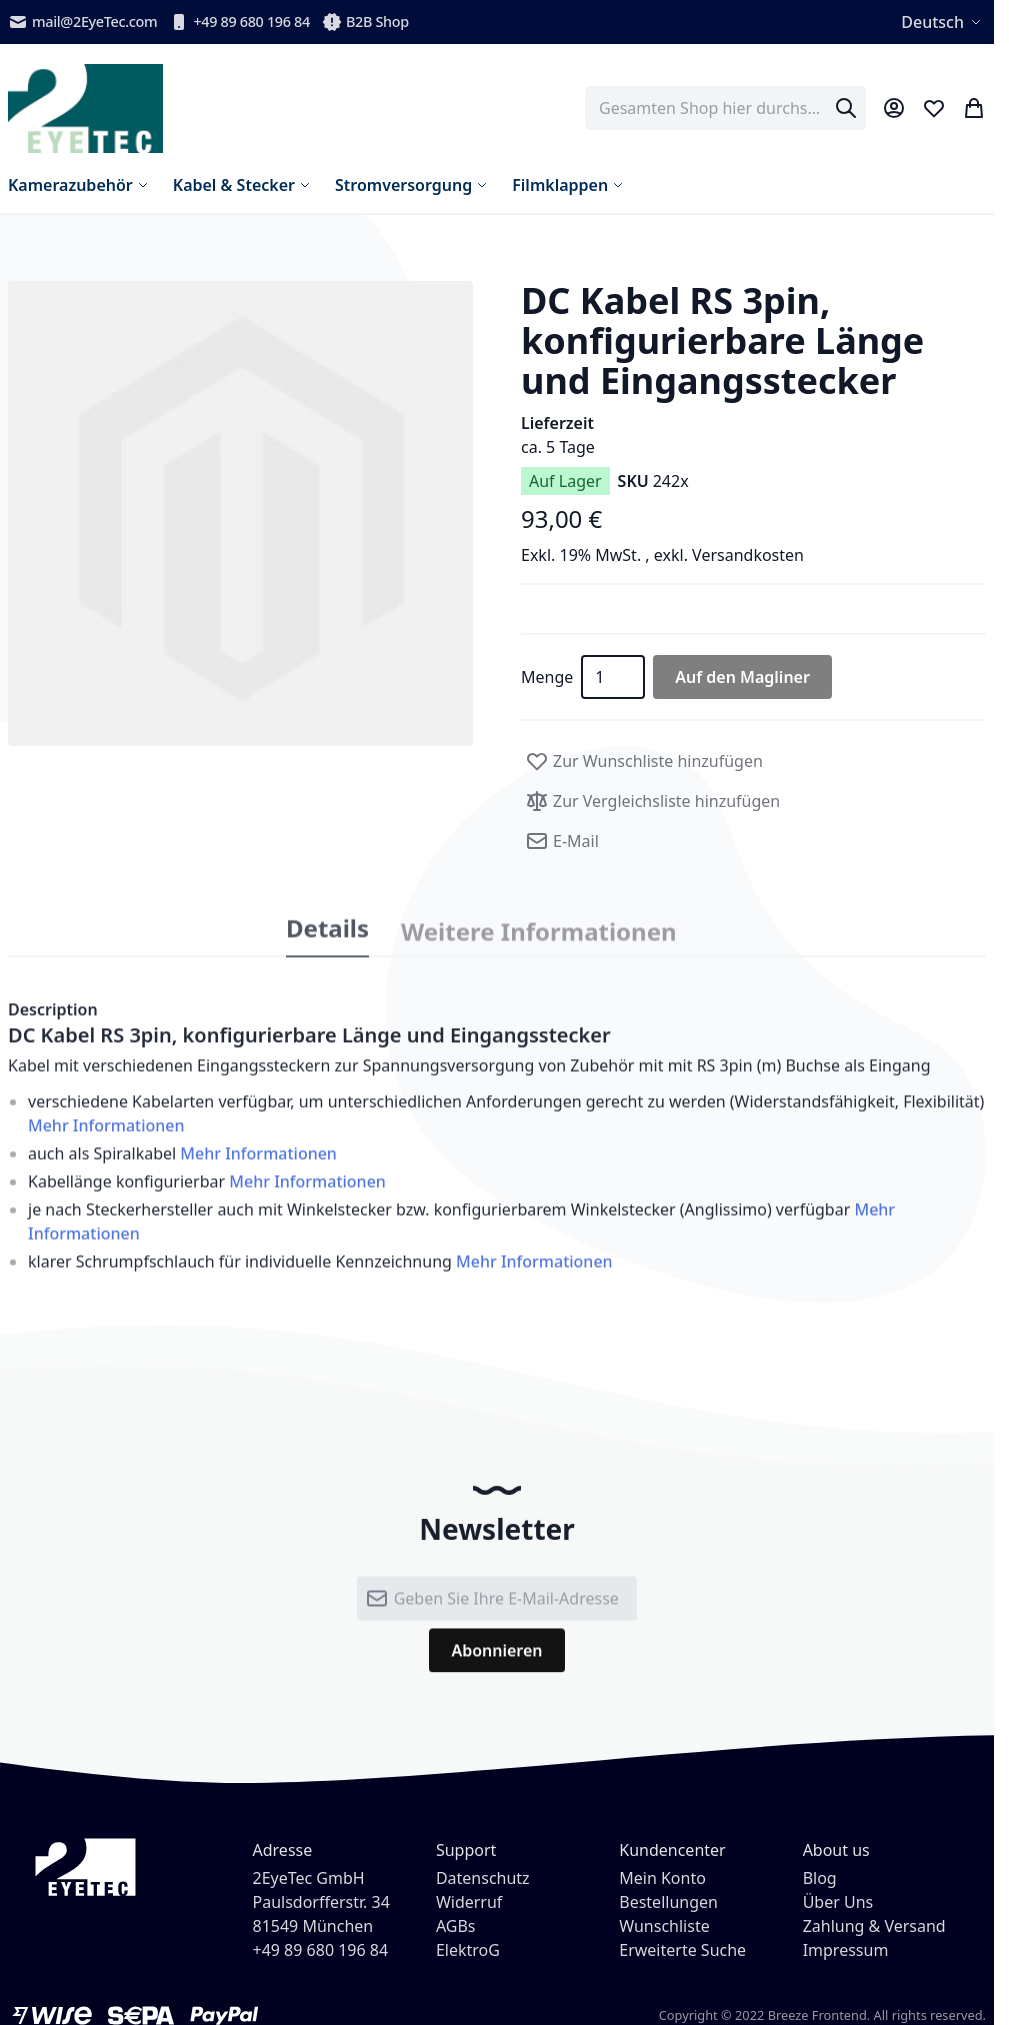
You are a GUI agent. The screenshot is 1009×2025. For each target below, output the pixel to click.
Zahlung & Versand (874, 1926)
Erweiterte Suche (682, 1950)
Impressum (846, 1950)
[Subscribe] (496, 1665)
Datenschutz (483, 1878)
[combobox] (725, 108)
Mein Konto (662, 1878)
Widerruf (469, 1902)
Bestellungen (668, 1902)
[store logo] (85, 108)
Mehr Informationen (106, 1140)
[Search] (846, 108)
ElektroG (468, 1950)
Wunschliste (664, 1926)
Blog (820, 1878)
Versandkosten (748, 555)
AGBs (456, 1926)
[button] (240, 513)
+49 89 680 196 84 (239, 22)
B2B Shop (365, 22)
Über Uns (838, 1902)
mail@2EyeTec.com (82, 22)
